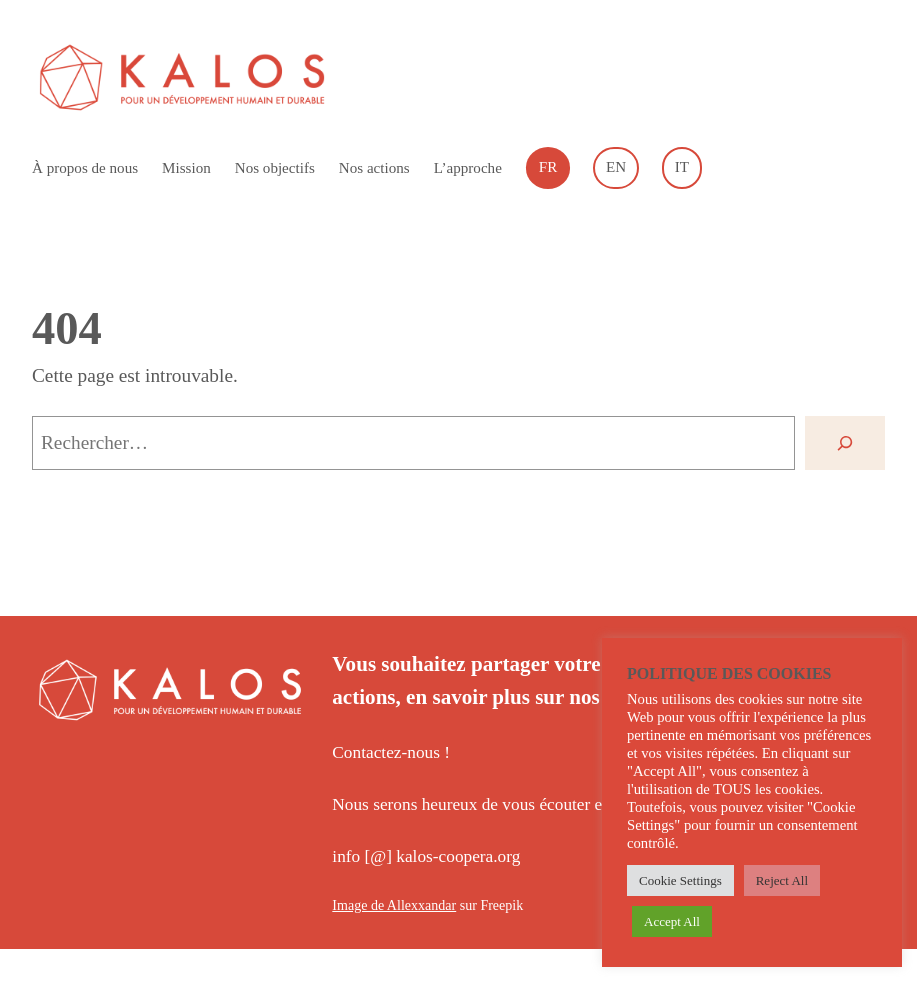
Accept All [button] (672, 921)
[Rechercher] (845, 443)
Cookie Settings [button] (680, 880)
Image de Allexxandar (394, 905)
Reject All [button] (782, 880)
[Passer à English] (616, 167)
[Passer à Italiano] (682, 167)
